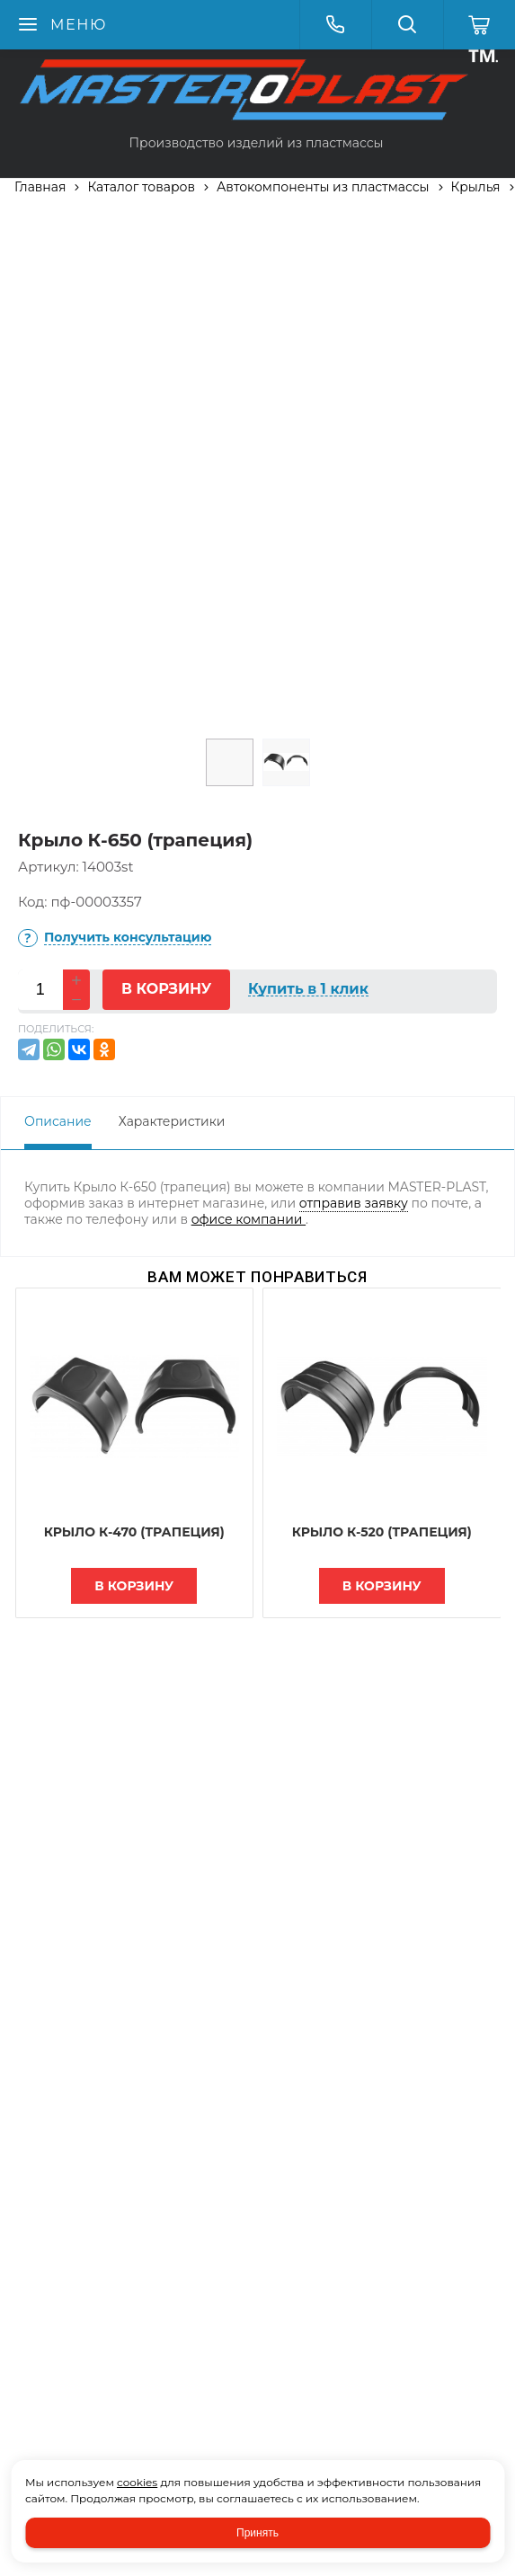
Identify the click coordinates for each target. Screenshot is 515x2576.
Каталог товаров (141, 187)
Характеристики (172, 1121)
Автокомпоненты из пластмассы (323, 187)
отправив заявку (353, 1203)
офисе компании (248, 1219)
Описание (58, 1121)
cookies (137, 2482)
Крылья (476, 187)
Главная (40, 187)
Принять (257, 2533)
